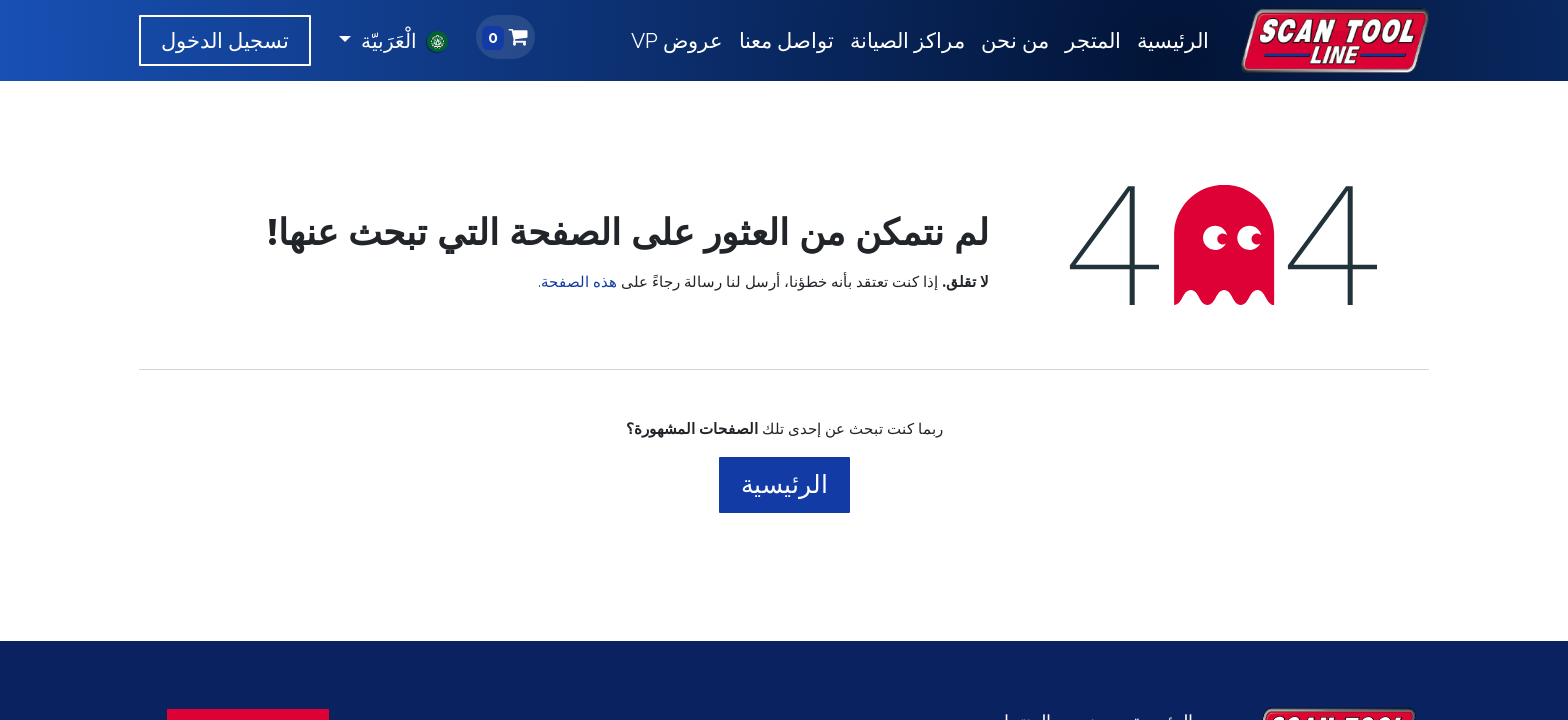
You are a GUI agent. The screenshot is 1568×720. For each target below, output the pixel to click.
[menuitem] (1173, 41)
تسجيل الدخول (225, 40)
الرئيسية (784, 484)
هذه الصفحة (579, 281)
